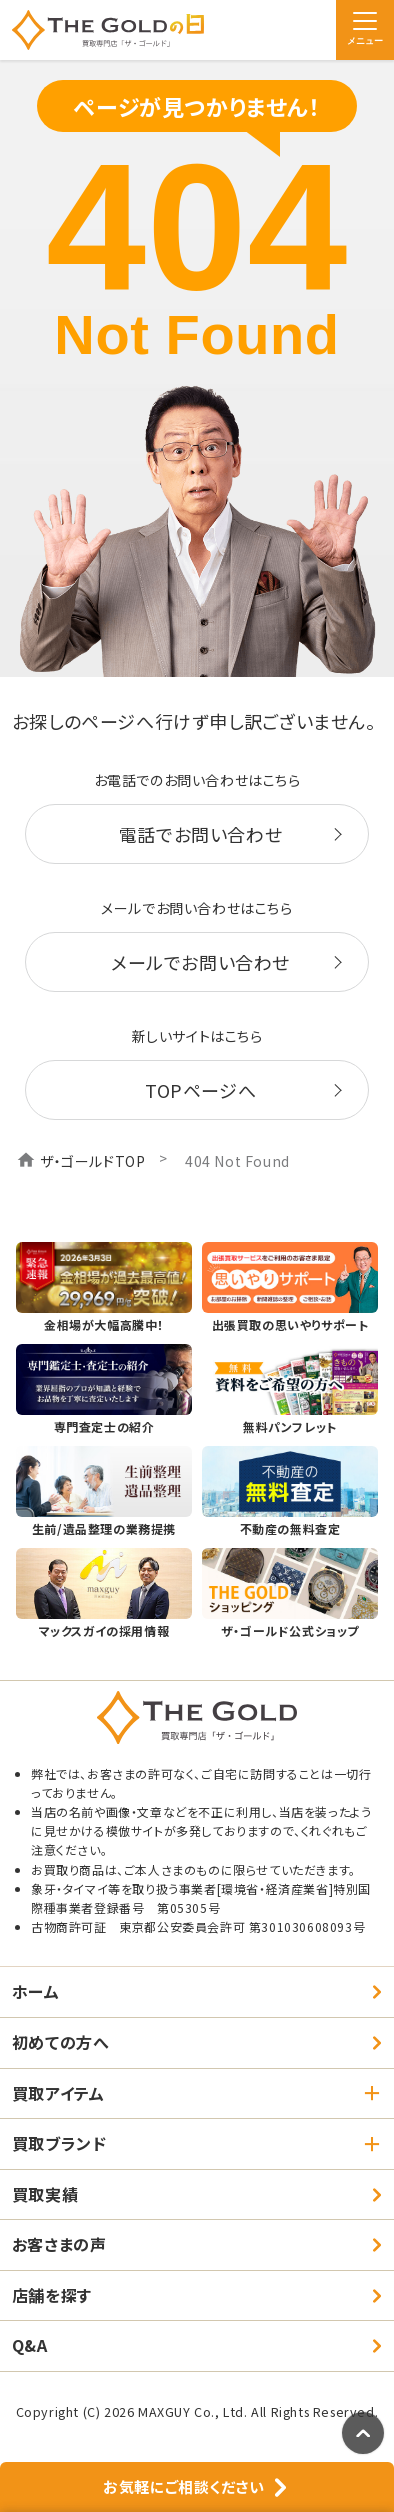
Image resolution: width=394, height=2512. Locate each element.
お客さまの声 (59, 2244)
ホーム (36, 1991)
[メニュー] (365, 30)
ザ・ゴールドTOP (92, 1161)
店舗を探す (52, 2295)
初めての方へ (61, 2042)
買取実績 (45, 2194)
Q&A (30, 2345)
